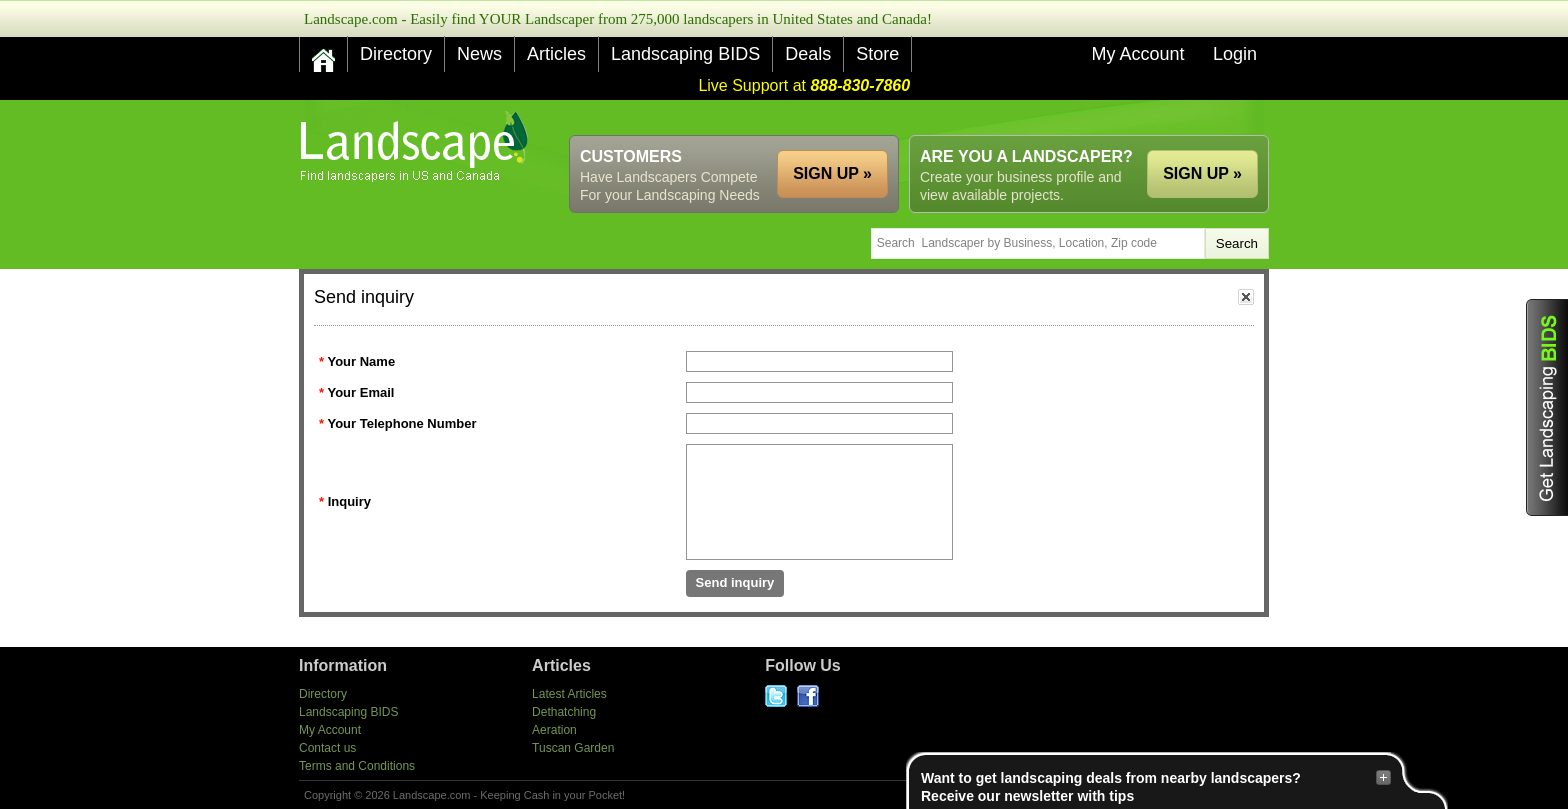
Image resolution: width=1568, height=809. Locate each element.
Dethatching (564, 712)
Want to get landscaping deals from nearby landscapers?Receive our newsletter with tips (1156, 786)
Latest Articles (569, 694)
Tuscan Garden (573, 748)
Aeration (554, 730)
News (479, 54)
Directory (396, 54)
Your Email (360, 392)
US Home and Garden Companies (416, 146)
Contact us (327, 748)
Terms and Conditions (357, 766)
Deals (808, 54)
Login (1235, 54)
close (1246, 297)
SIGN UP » (1202, 173)
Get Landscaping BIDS (1547, 407)
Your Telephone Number (401, 423)
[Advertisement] (905, 117)
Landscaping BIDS (685, 54)
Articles (556, 54)
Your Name (361, 361)
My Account (1137, 54)
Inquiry (349, 501)
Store (877, 54)
